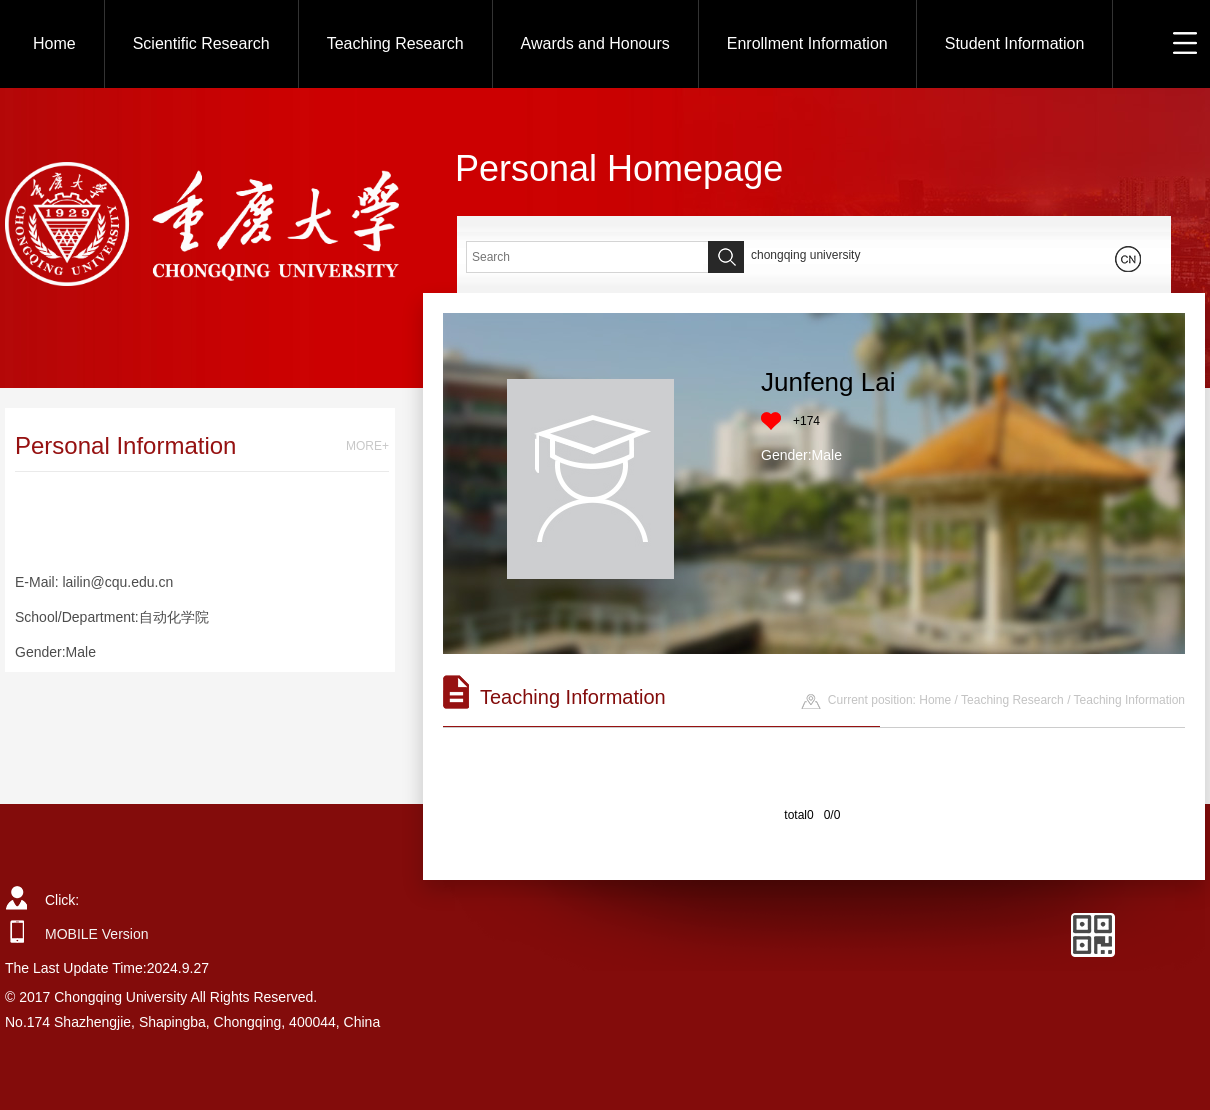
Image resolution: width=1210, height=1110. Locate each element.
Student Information (1015, 43)
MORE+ (367, 446)
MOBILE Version (97, 934)
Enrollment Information (807, 43)
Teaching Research (395, 43)
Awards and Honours (595, 43)
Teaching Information (1129, 700)
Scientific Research (201, 43)
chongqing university (805, 255)
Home (54, 43)
